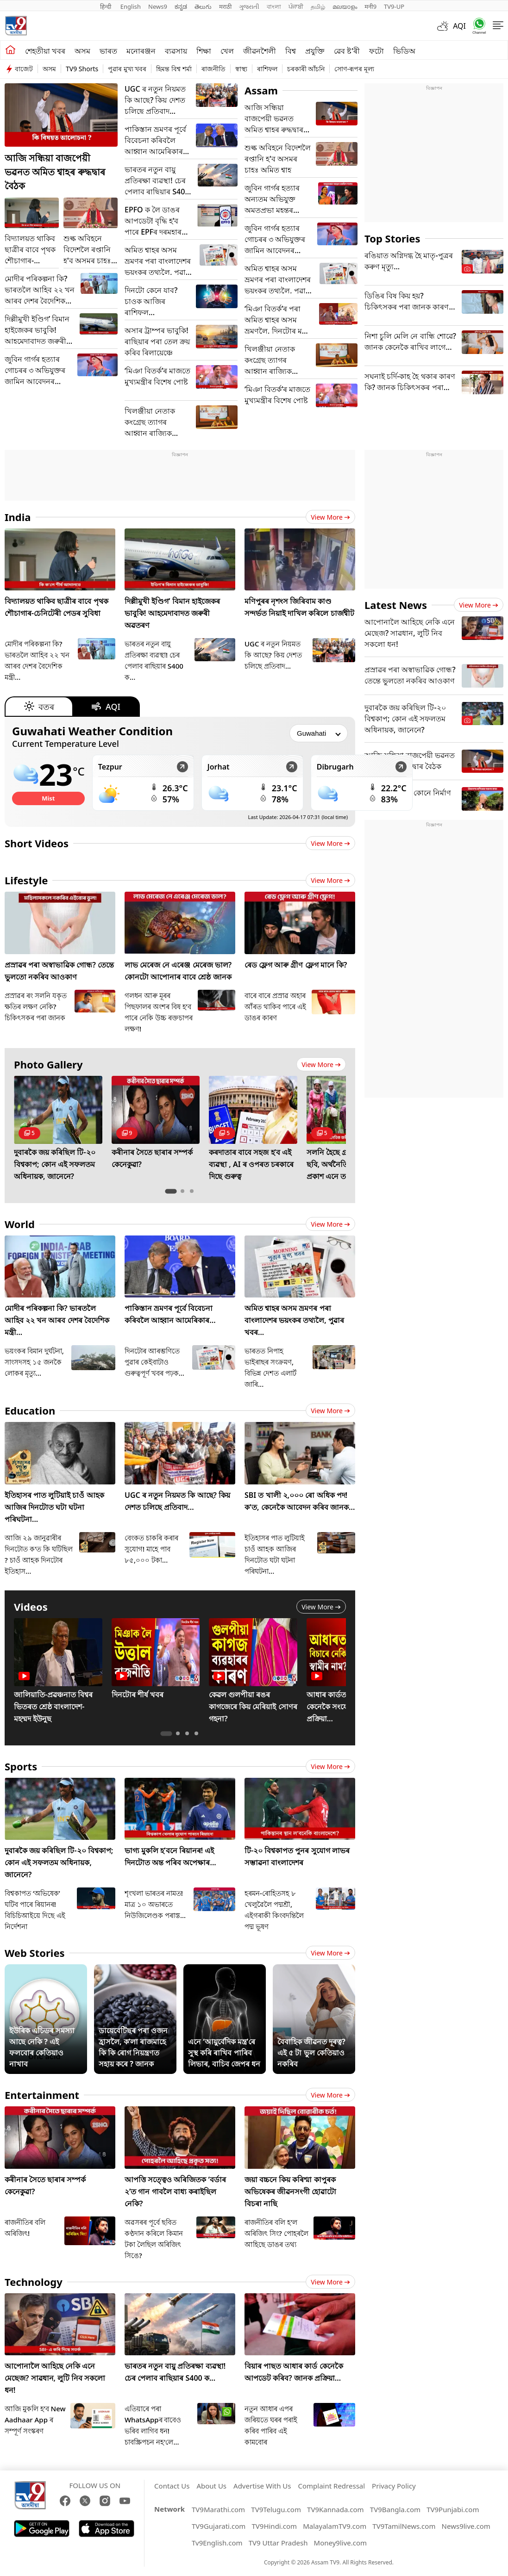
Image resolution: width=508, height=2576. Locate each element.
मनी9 (370, 6)
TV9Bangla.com (395, 2509)
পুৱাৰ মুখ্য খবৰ (127, 68)
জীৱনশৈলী (259, 51)
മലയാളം (344, 6)
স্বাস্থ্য (241, 68)
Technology (34, 2282)
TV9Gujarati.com (218, 2526)
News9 (157, 6)
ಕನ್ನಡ (181, 6)
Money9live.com (340, 2542)
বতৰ (39, 707)
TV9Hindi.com (274, 2526)
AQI (459, 26)
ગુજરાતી (249, 6)
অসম (82, 51)
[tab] (170, 1191)
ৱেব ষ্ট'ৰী (347, 51)
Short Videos (37, 843)
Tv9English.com (217, 2542)
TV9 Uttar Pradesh (278, 2542)
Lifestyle (26, 880)
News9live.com (466, 2526)
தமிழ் (318, 6)
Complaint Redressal (331, 2485)
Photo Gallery (48, 1064)
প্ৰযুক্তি (315, 51)
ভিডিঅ (404, 51)
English (130, 6)
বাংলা (274, 6)
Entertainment (42, 2095)
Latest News (395, 605)
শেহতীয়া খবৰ (45, 51)
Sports (21, 1766)
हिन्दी (106, 6)
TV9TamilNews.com (403, 2526)
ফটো (376, 51)
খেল (227, 51)
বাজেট (24, 68)
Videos (31, 1607)
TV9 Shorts (82, 68)
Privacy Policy (394, 2485)
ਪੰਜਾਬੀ (295, 6)
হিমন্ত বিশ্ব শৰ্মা (173, 68)
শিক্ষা (203, 51)
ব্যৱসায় (176, 51)
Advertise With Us (262, 2485)
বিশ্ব (290, 51)
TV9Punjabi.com (452, 2509)
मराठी (225, 6)
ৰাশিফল (267, 68)
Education (30, 1410)
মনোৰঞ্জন (141, 51)
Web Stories (35, 1953)
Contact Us (171, 2485)
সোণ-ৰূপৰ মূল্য (354, 68)
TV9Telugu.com (276, 2509)
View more (330, 517)
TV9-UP (394, 6)
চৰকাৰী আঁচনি (306, 68)
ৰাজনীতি (213, 68)
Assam (261, 90)
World (20, 1224)
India (18, 517)
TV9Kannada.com (335, 2509)
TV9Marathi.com (218, 2509)
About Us (211, 2485)
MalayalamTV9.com (334, 2526)
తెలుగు (203, 6)
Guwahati (92, 731)
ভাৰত (108, 51)
